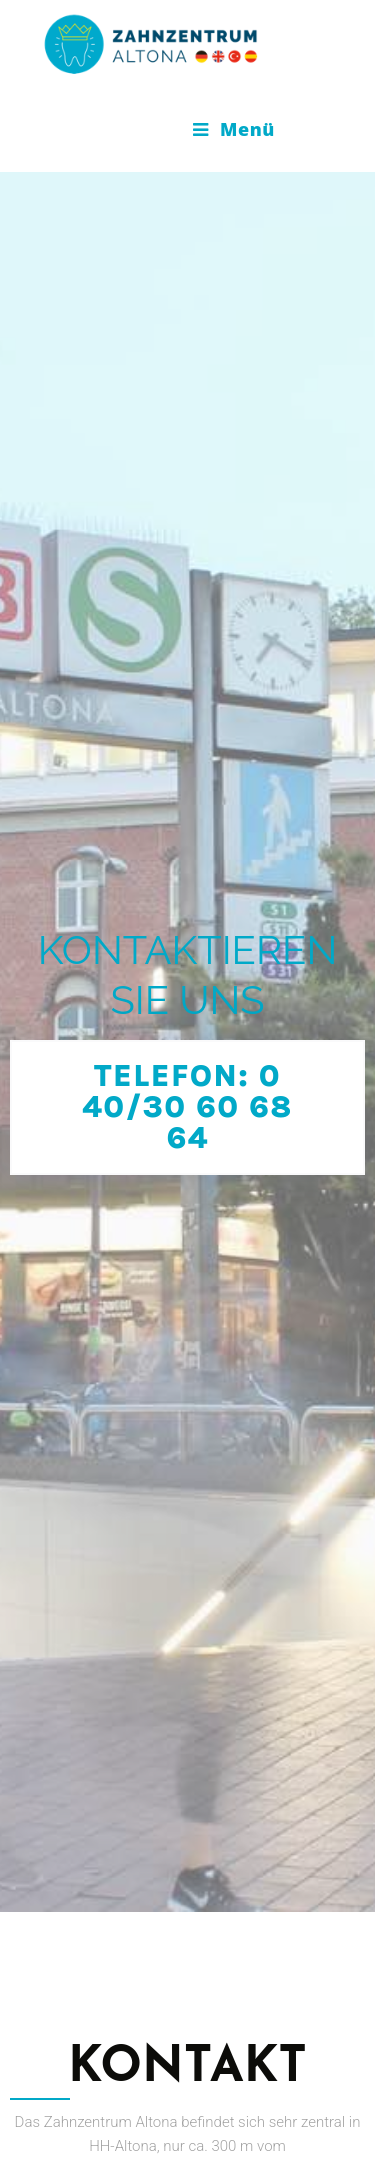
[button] (187, 1021)
